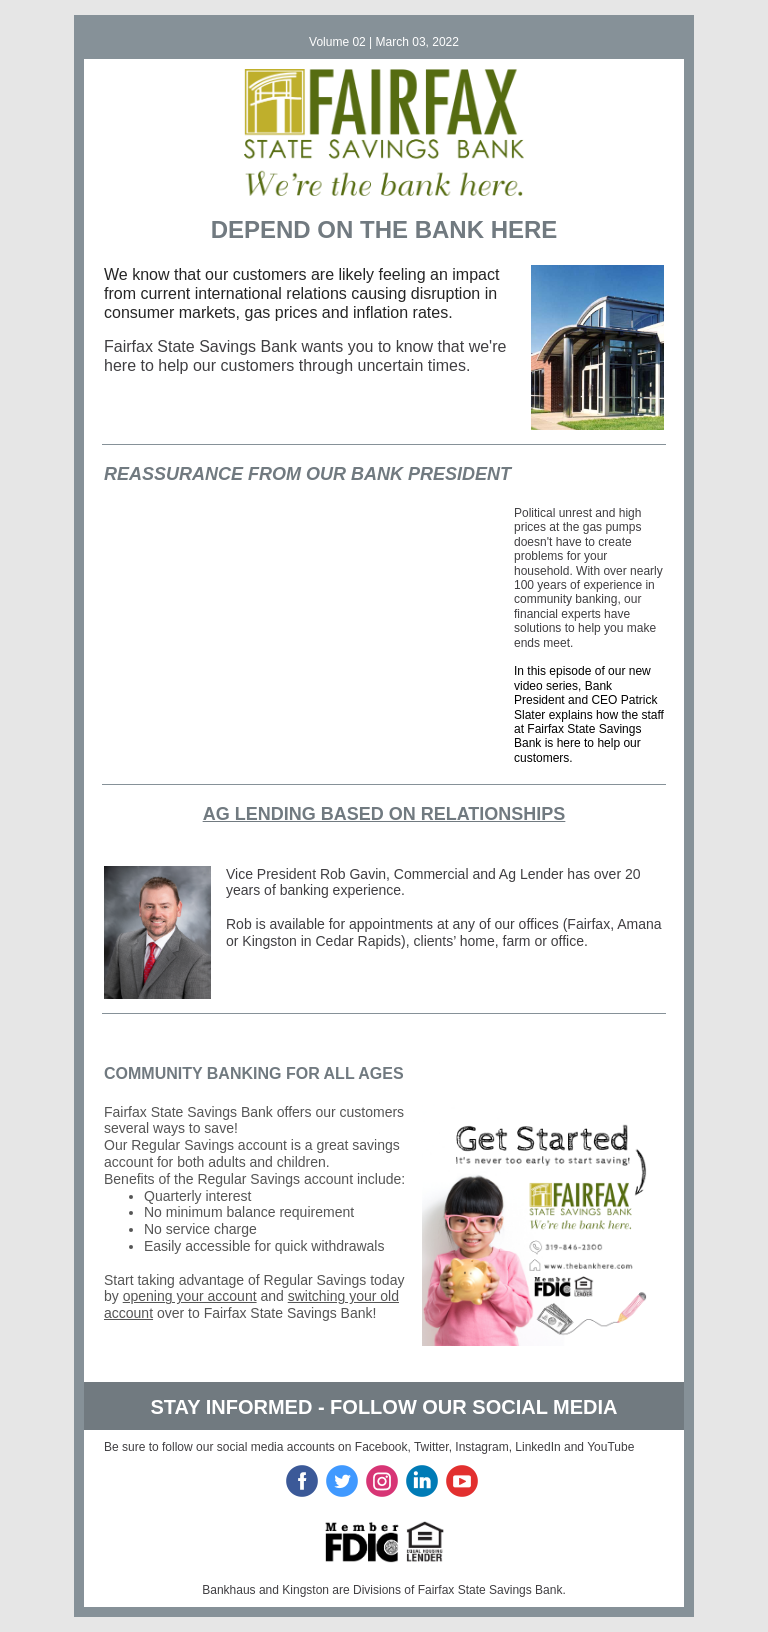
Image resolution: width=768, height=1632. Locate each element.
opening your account (190, 1296)
